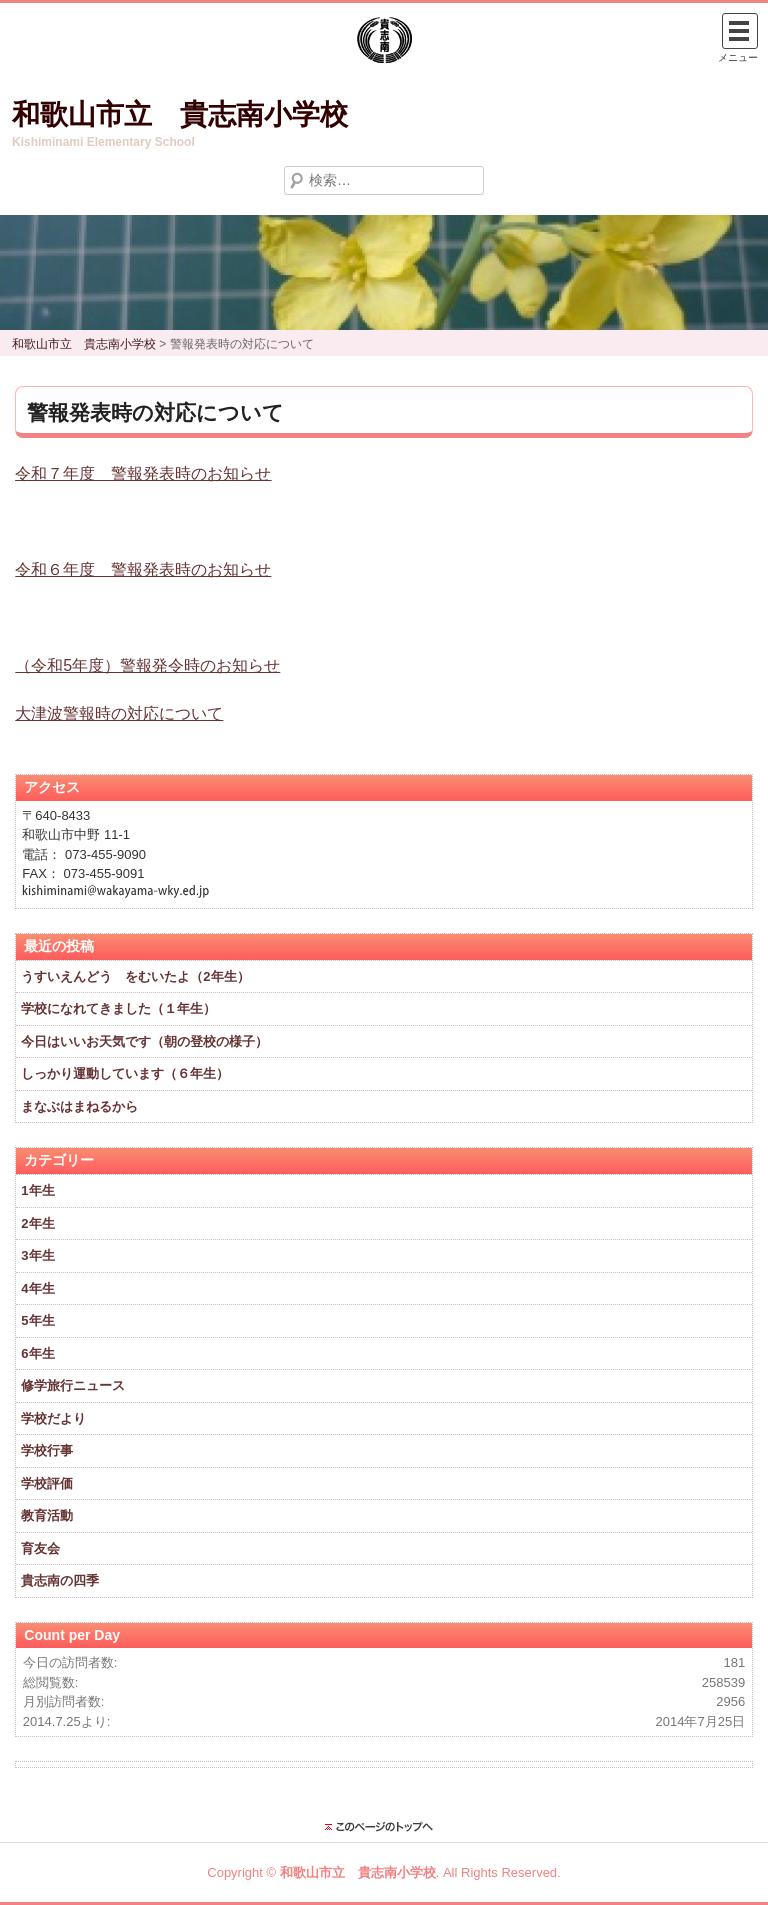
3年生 (37, 1255)
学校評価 (47, 1483)
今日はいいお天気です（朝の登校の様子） (144, 1041)
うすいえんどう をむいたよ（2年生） (135, 976)
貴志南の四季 (60, 1580)
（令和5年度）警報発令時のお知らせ (147, 665)
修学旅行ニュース (73, 1385)
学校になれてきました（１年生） (118, 1008)
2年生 (37, 1223)
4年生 (37, 1288)
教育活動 (47, 1515)
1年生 (37, 1190)
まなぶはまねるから (79, 1106)
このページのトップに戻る (384, 1827)
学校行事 (47, 1450)
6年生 (37, 1353)
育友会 (40, 1548)
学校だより (53, 1418)
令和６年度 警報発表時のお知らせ (143, 569)
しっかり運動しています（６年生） (125, 1073)
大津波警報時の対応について (119, 713)
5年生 (37, 1320)
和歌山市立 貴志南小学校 (180, 114)
